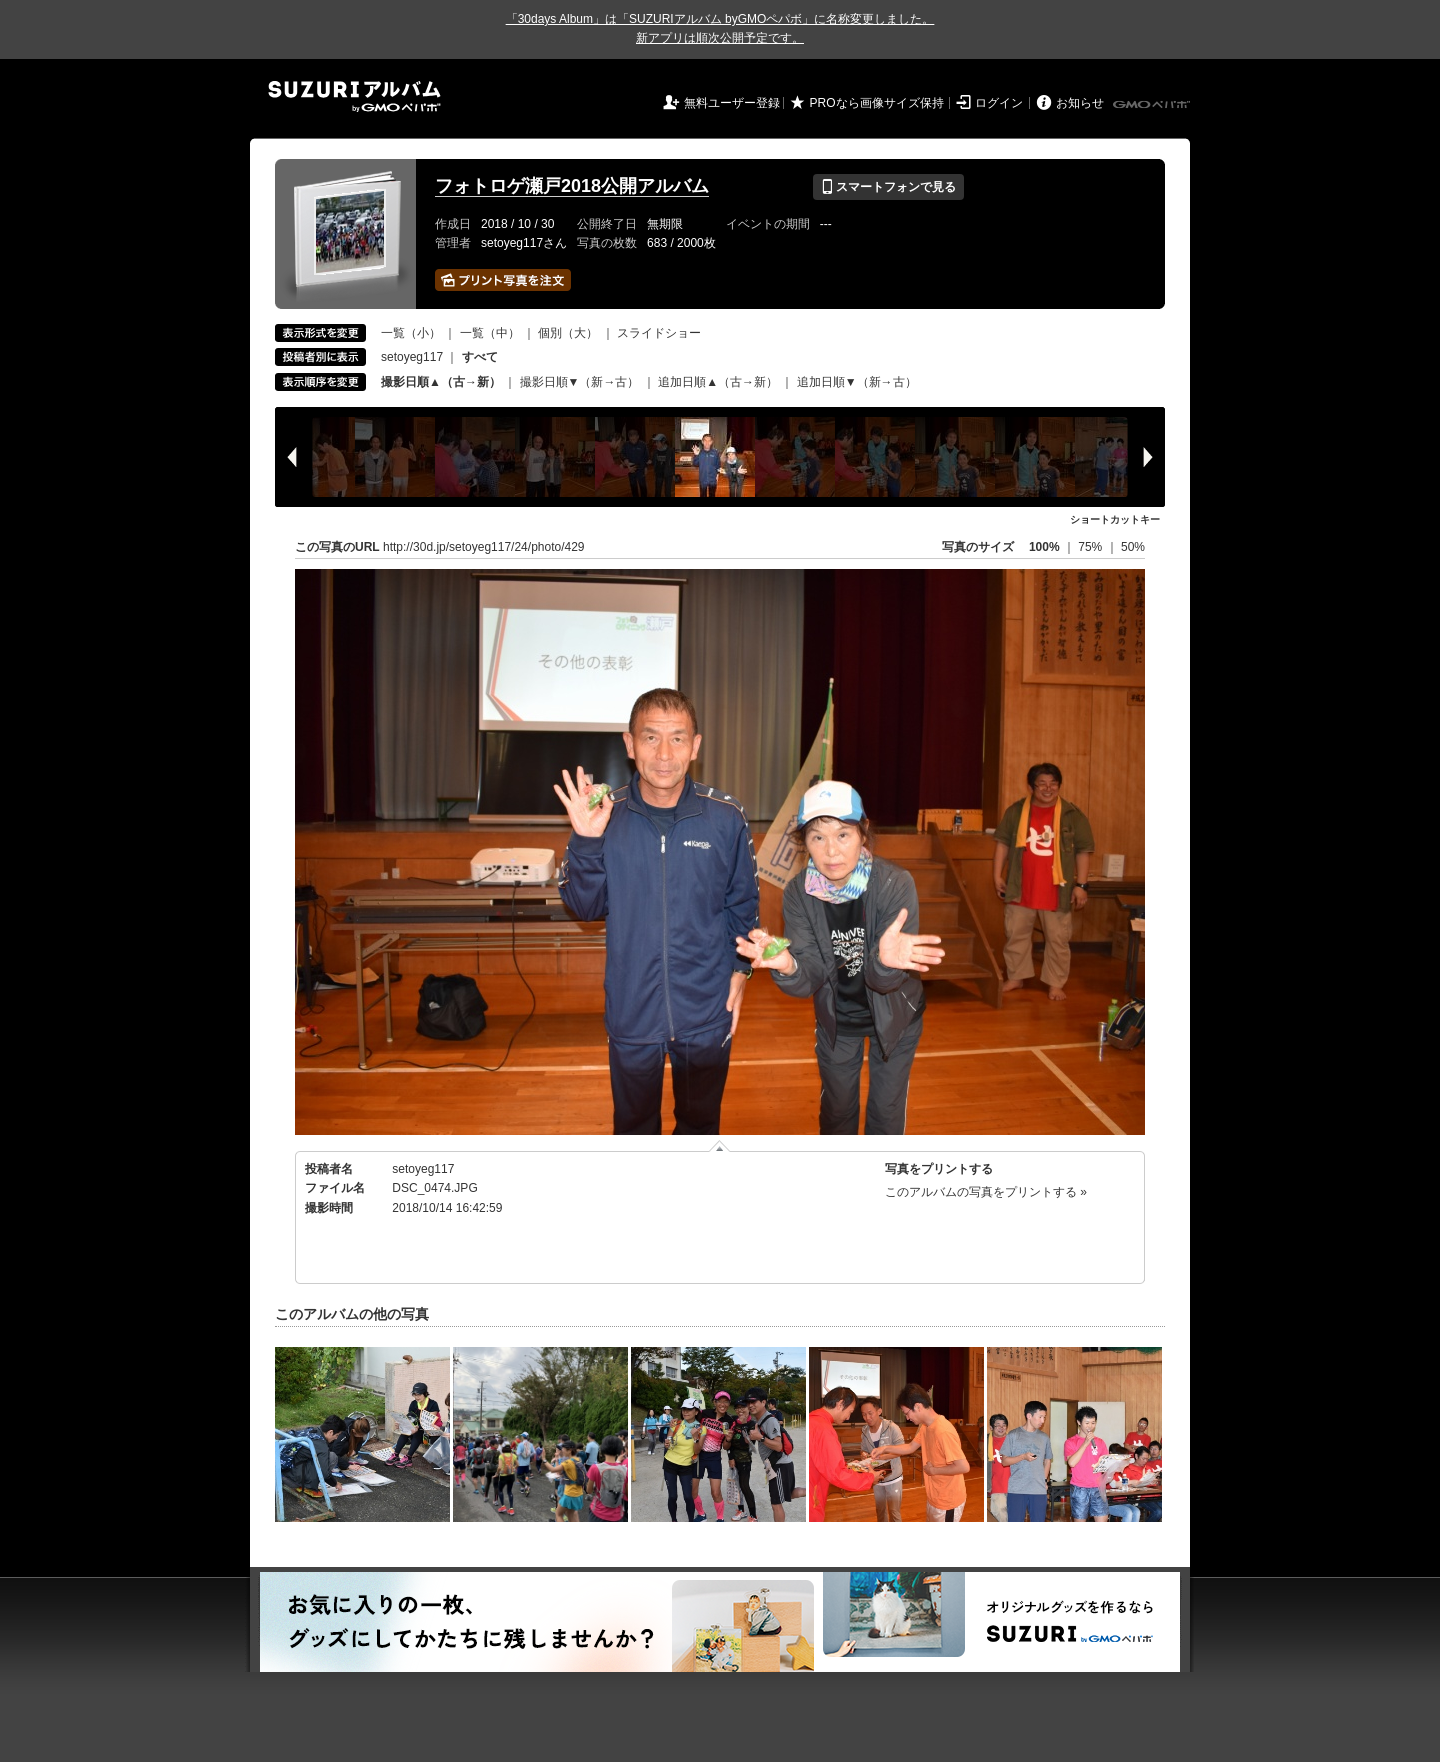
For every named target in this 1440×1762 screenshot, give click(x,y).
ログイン (999, 103)
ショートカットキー (1115, 519)
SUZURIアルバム (354, 96)
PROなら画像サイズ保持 (877, 103)
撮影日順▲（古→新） (441, 382)
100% (1044, 547)
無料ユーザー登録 (732, 103)
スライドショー (659, 333)
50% (1133, 547)
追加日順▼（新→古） (857, 382)
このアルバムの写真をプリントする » (986, 1192)
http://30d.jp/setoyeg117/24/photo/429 (484, 547)
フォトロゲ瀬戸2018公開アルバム (572, 186)
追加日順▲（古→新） (718, 382)
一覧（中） (490, 333)
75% (1091, 547)
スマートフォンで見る (888, 187)
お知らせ (1080, 103)
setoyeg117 (412, 357)
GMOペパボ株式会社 (1153, 105)
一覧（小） (411, 333)
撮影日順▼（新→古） (580, 382)
